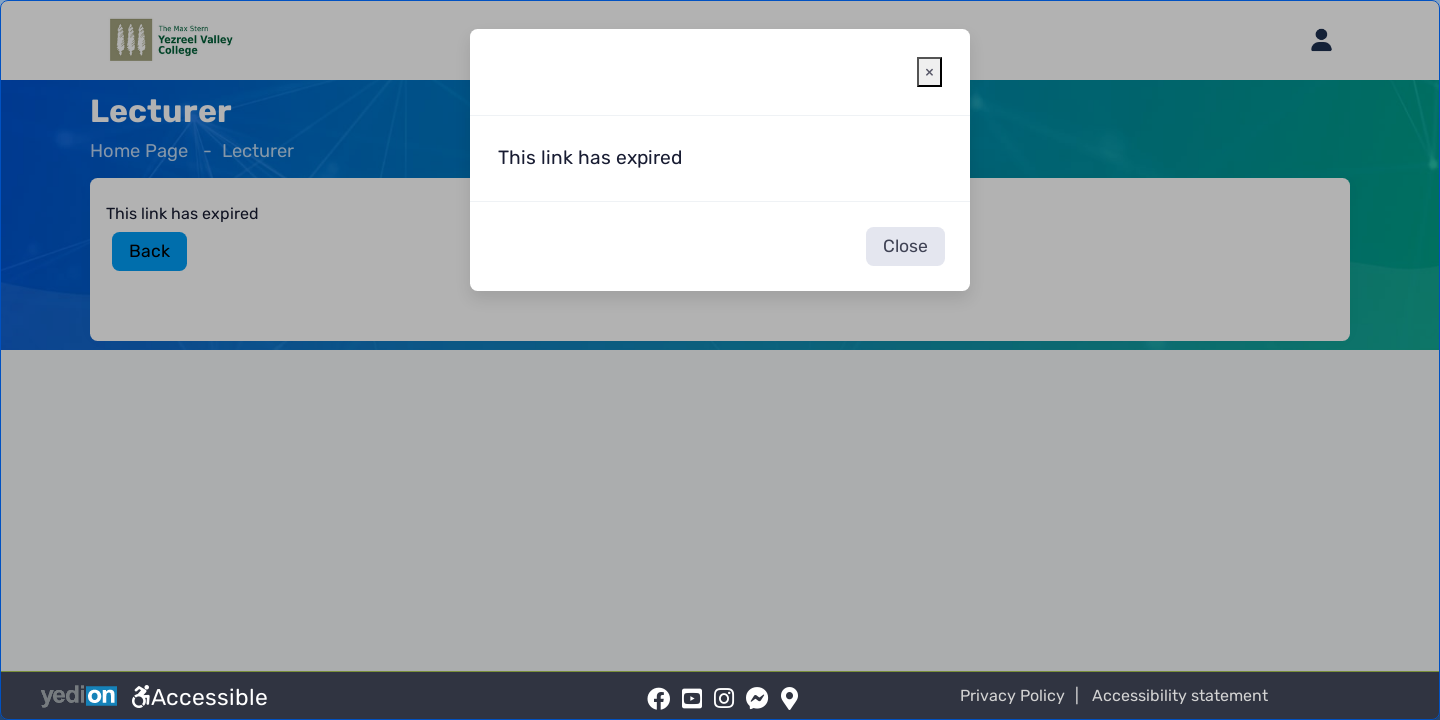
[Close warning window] (929, 72)
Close (905, 246)
